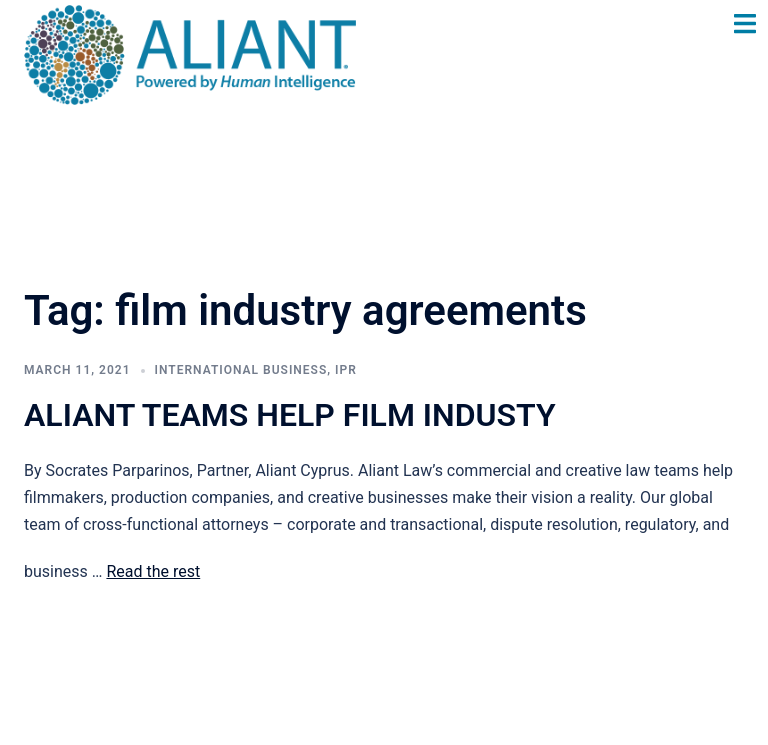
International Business (241, 370)
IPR (346, 370)
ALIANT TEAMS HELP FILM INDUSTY (290, 415)
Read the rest (153, 571)
